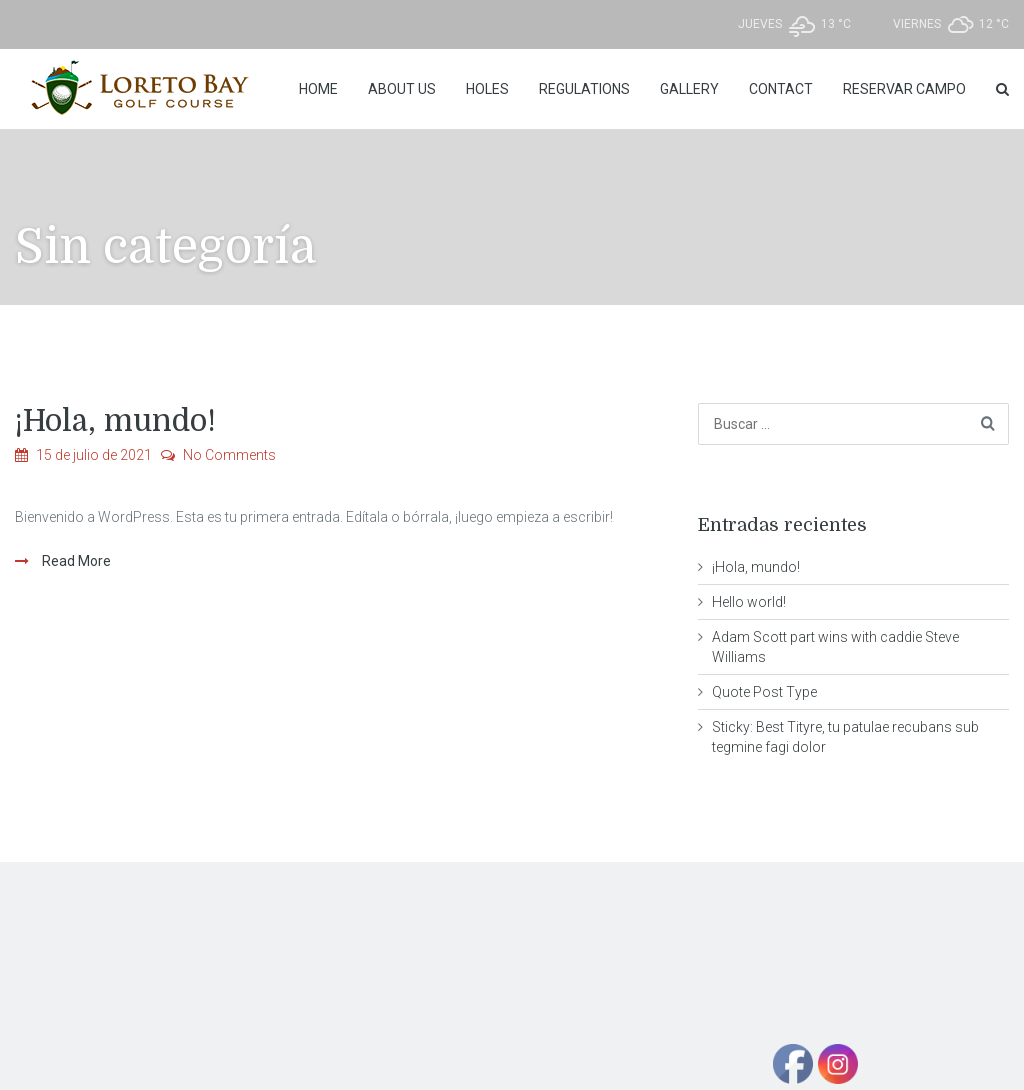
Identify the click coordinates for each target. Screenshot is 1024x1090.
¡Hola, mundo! (115, 421)
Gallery (689, 89)
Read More (75, 561)
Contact (781, 89)
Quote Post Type (764, 692)
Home (318, 89)
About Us (402, 89)
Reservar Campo (904, 89)
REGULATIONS (584, 89)
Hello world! (749, 602)
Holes (487, 89)
